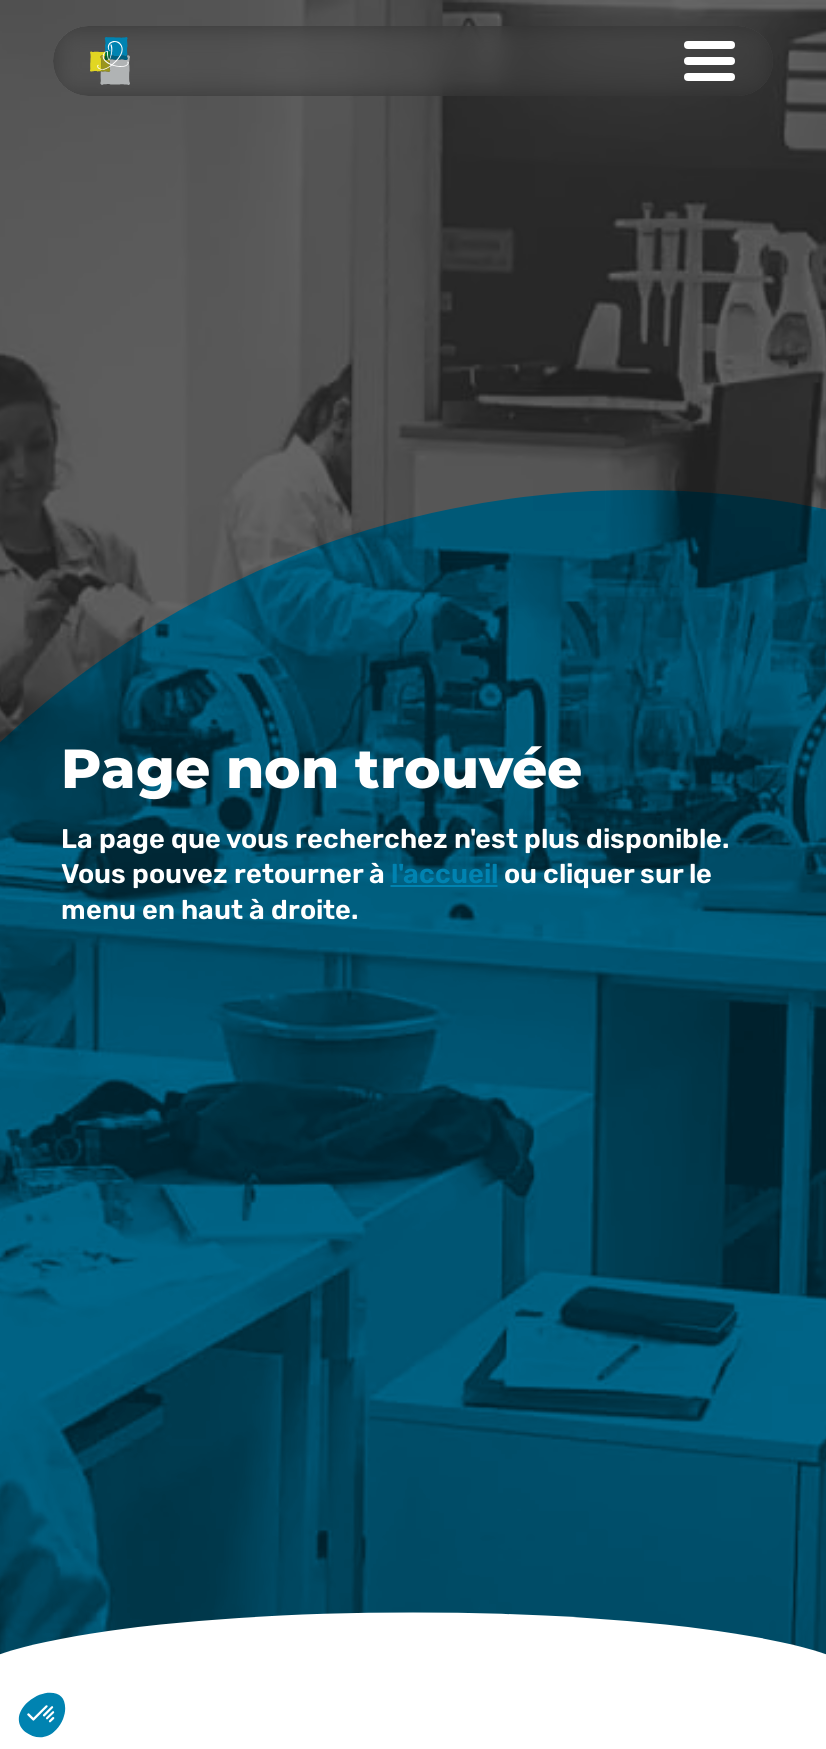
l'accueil (444, 874)
